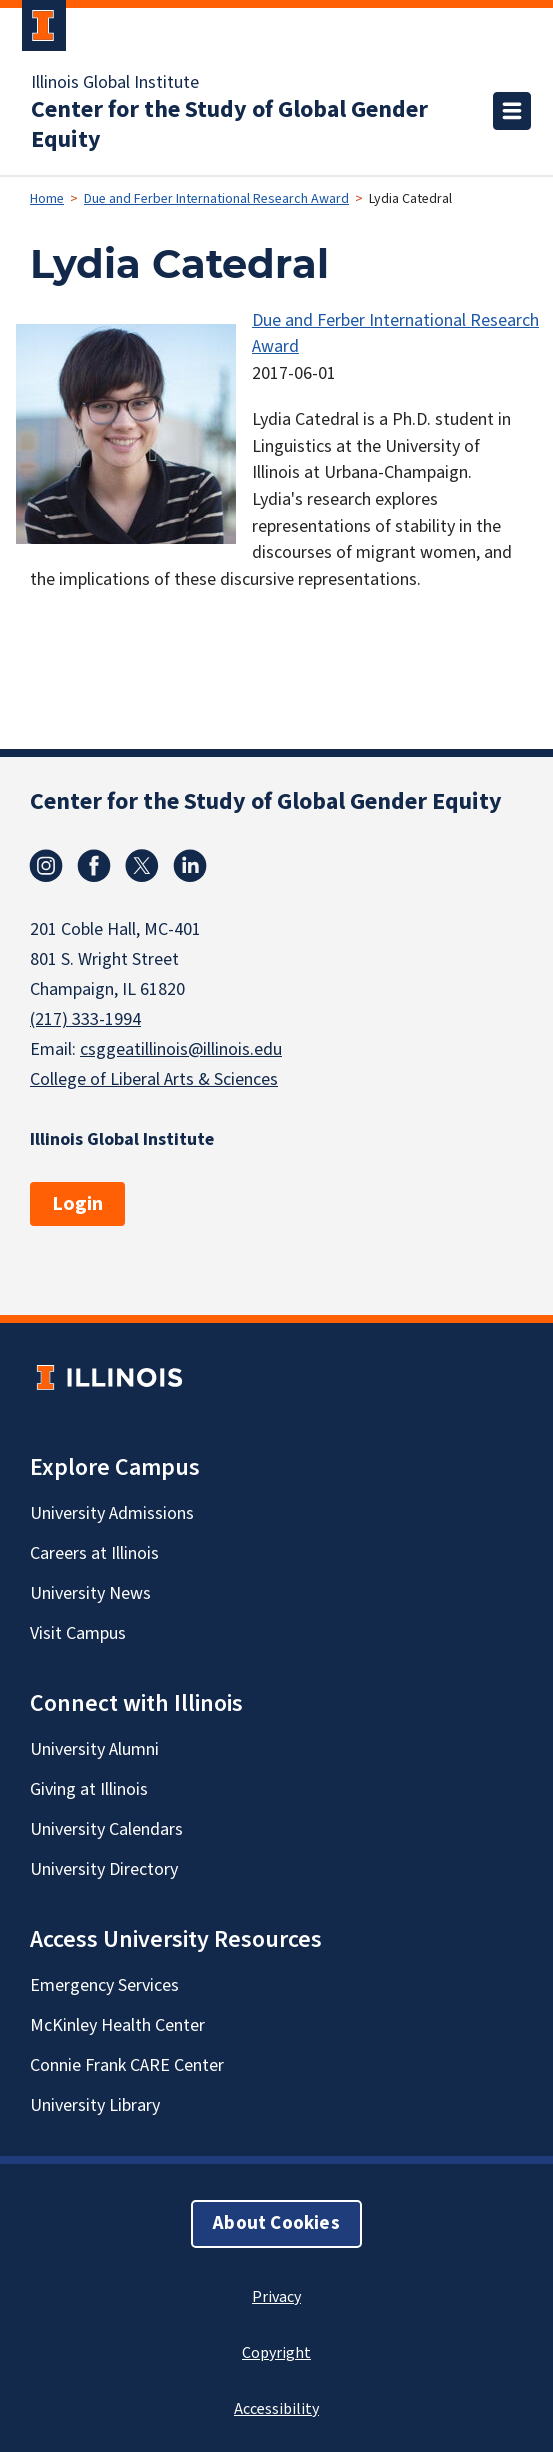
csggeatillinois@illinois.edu (181, 1049)
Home (47, 199)
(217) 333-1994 (85, 1019)
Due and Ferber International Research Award (216, 199)
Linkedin (190, 866)
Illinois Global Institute (115, 83)
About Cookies (276, 2223)
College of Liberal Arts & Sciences (154, 1079)
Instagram (46, 866)
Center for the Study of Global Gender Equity (229, 125)
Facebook (94, 866)
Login (77, 1204)
